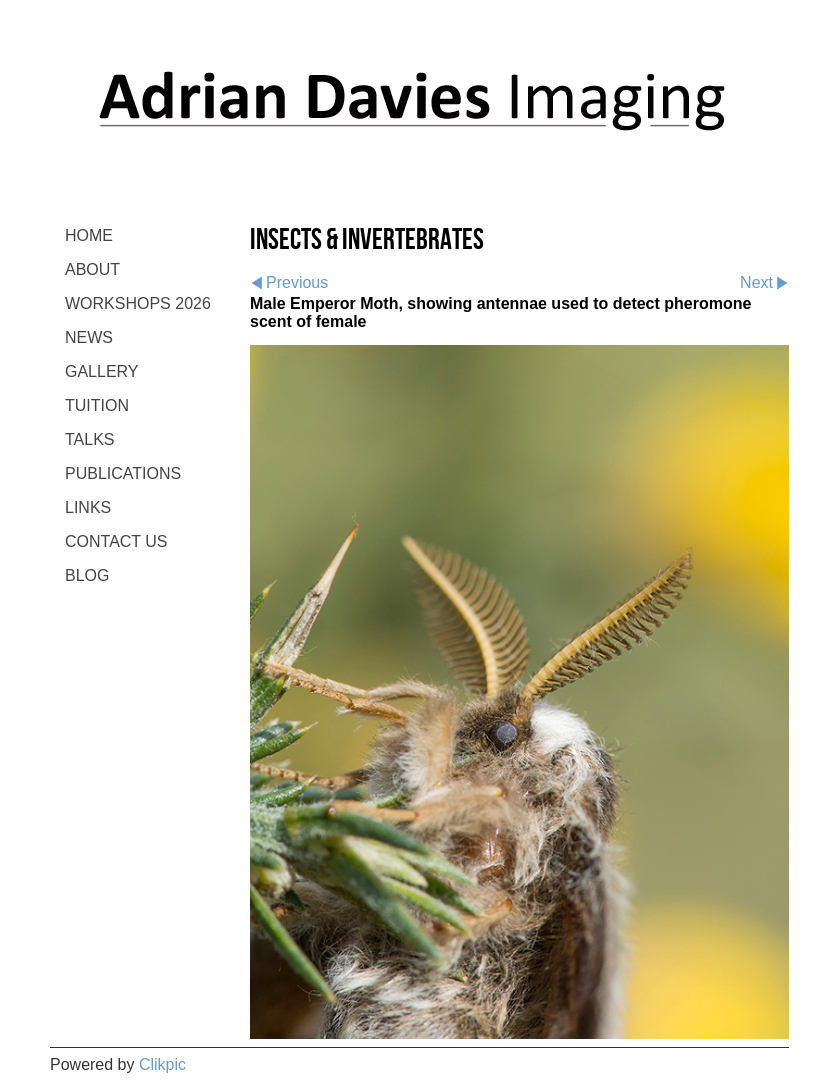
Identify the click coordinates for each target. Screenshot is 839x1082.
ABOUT (92, 269)
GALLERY (102, 371)
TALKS (90, 439)
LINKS (88, 507)
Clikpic (162, 1064)
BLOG (87, 575)
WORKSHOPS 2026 (138, 303)
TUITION (97, 405)
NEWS (89, 337)
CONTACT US (116, 541)
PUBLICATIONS (123, 473)
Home (89, 235)
